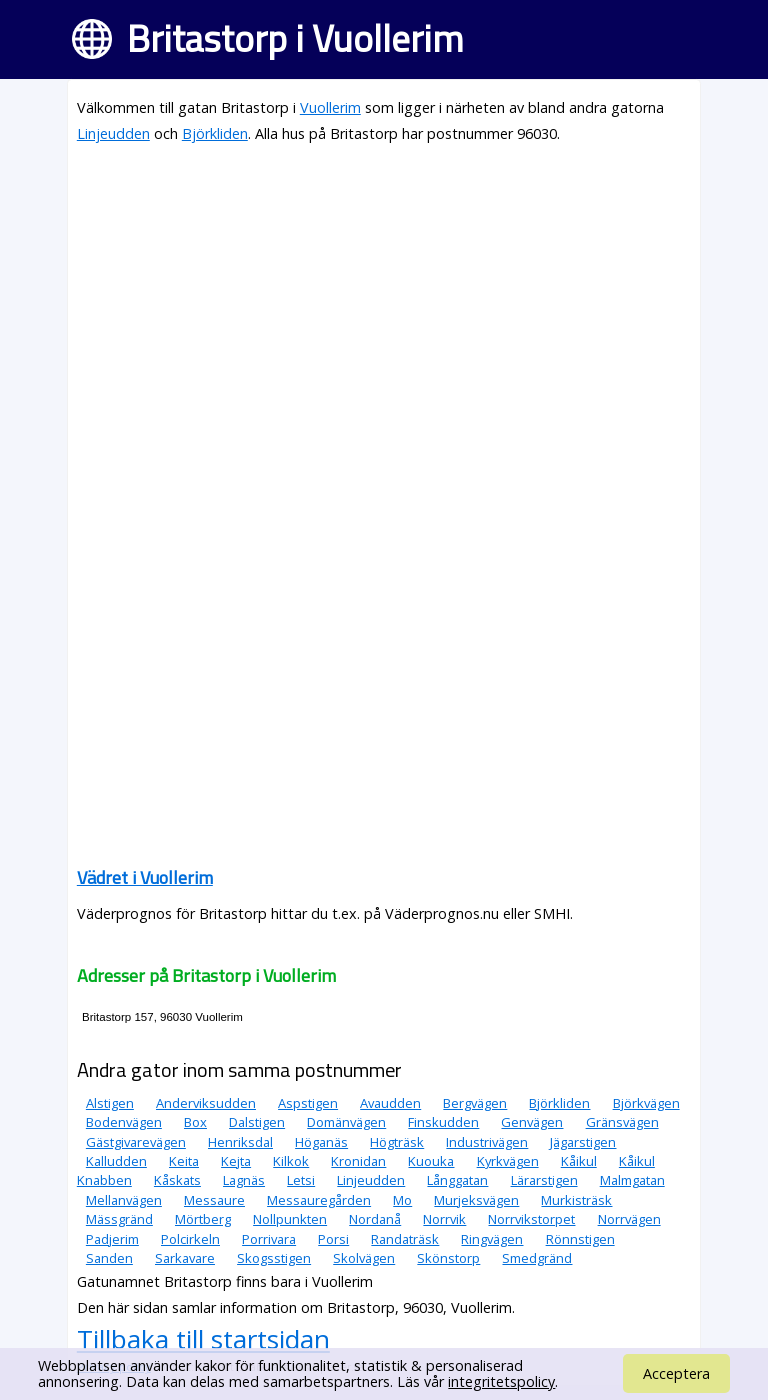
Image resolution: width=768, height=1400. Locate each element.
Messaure (214, 1200)
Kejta (236, 1161)
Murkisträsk (576, 1200)
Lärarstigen (544, 1180)
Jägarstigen (583, 1142)
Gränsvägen (622, 1122)
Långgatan (457, 1180)
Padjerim (112, 1239)
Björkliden (215, 133)
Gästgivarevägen (136, 1142)
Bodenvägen (124, 1122)
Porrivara (269, 1239)
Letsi (301, 1180)
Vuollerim (330, 107)
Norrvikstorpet (531, 1219)
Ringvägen (492, 1239)
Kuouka (431, 1161)
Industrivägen (487, 1142)
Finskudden (443, 1122)
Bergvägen (475, 1103)
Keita (184, 1161)
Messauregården (319, 1200)
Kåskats (177, 1180)
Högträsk (397, 1142)
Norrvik (444, 1219)
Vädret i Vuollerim (145, 877)
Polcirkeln (190, 1239)
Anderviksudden (206, 1103)
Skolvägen (364, 1258)
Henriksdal (240, 1142)
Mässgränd (119, 1219)
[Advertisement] (384, 302)
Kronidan (358, 1161)
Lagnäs (244, 1180)
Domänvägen (346, 1122)
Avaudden (390, 1103)
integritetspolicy (501, 1381)
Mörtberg (203, 1219)
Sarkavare (185, 1258)
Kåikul (579, 1161)
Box (195, 1122)
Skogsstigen (274, 1258)
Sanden (109, 1258)
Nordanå (375, 1219)
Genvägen (532, 1122)
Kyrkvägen (508, 1161)
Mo (402, 1200)
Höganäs (321, 1142)
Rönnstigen (580, 1239)
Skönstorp (448, 1258)
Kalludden (116, 1161)
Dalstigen (257, 1122)
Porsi (333, 1239)
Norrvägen (629, 1219)
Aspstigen (308, 1103)
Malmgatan (632, 1180)
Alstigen (110, 1103)
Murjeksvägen (476, 1200)
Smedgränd (537, 1258)
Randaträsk (405, 1239)
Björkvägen (646, 1103)
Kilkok (291, 1161)
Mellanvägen (124, 1200)
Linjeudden (113, 133)
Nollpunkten (290, 1219)
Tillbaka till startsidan (203, 1339)
